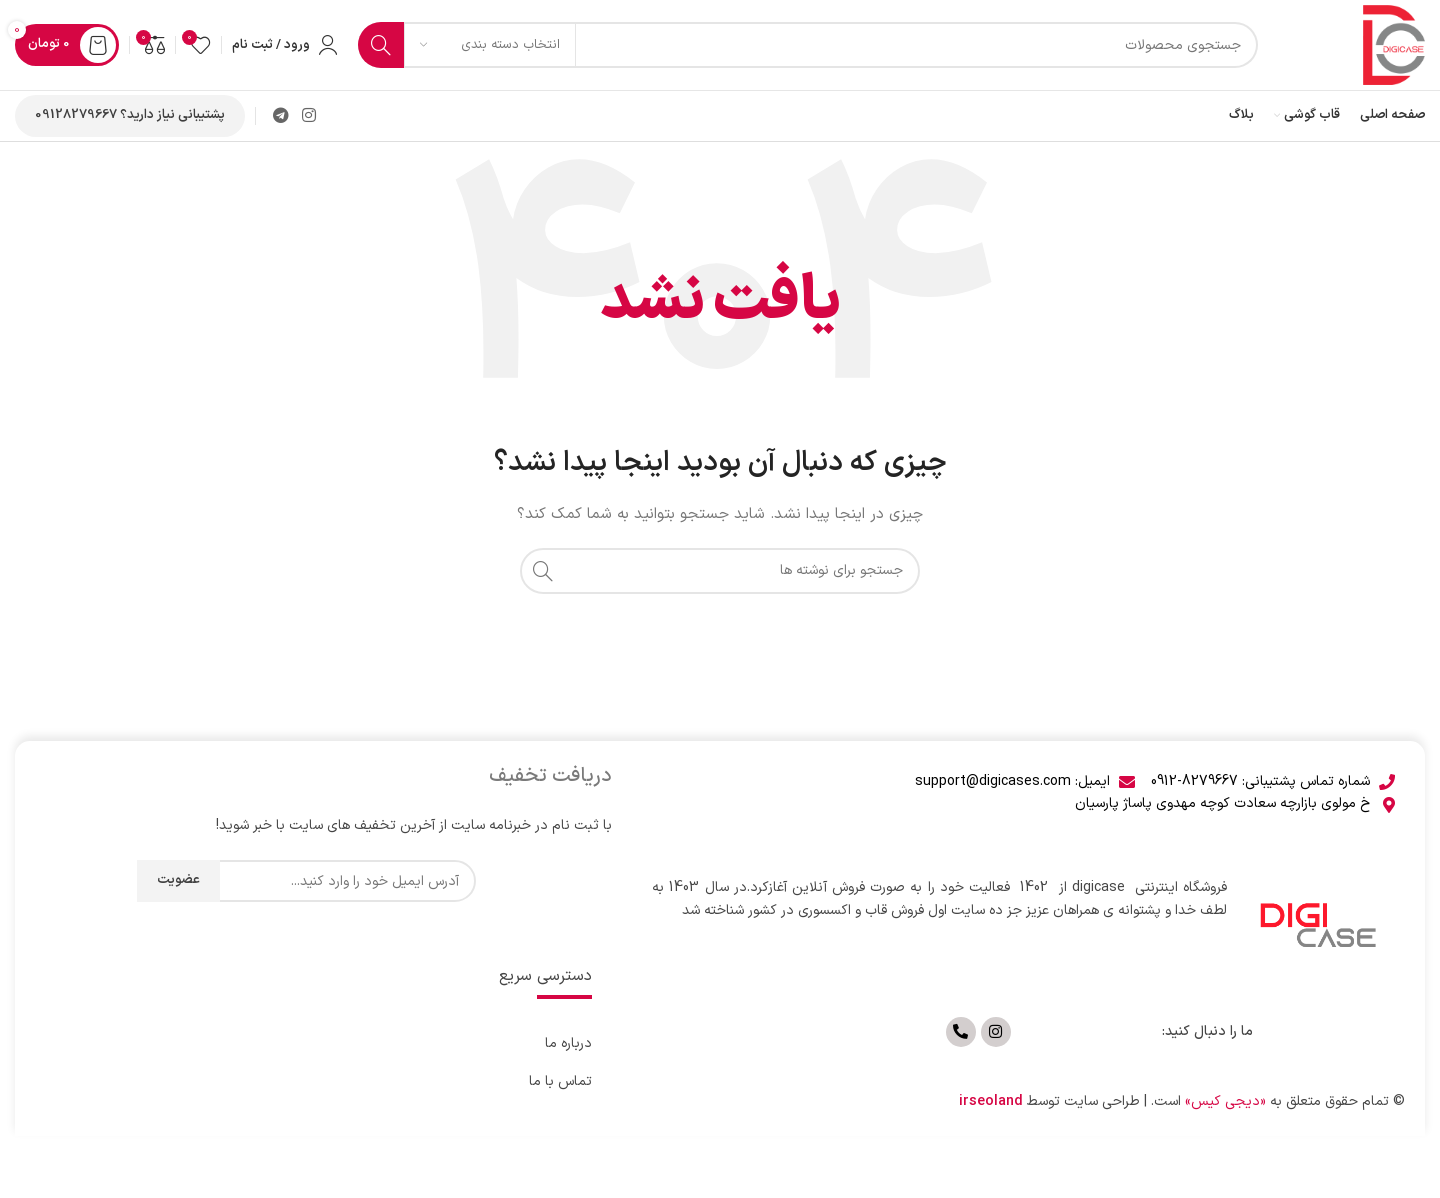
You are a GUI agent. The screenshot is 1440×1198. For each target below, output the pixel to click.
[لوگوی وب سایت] (1394, 44)
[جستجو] (808, 45)
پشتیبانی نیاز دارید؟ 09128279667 (130, 115)
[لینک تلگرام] (280, 116)
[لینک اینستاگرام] (308, 116)
